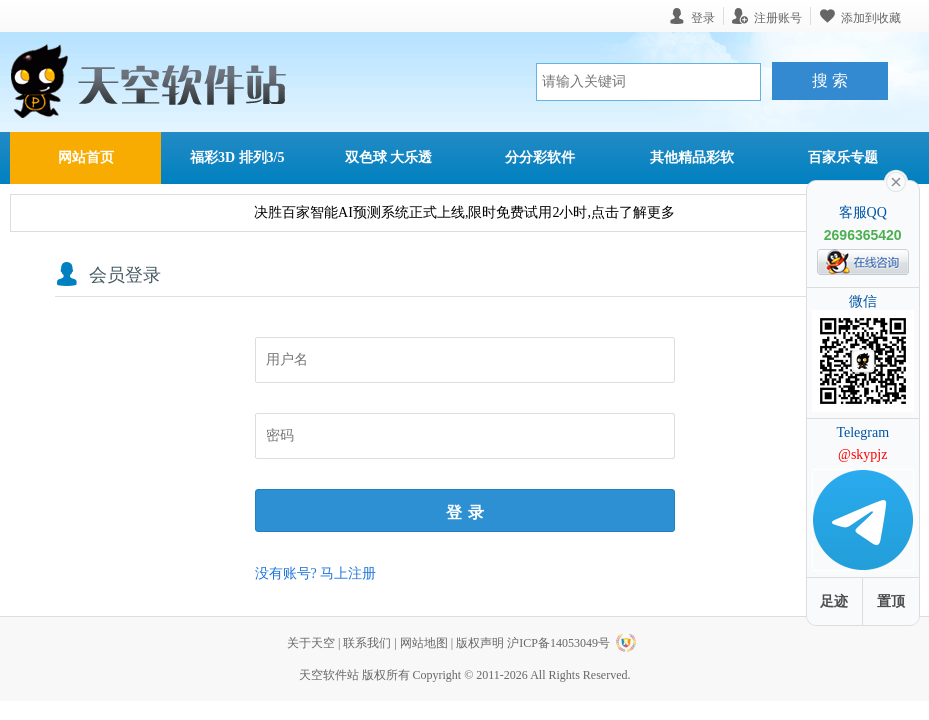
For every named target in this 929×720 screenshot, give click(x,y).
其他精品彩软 (692, 157)
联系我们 (367, 643)
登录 (468, 512)
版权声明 (480, 643)
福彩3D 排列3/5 (237, 157)
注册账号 (778, 17)
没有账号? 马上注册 (316, 573)
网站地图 (424, 643)
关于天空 (311, 643)
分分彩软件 (540, 157)
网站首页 (86, 157)
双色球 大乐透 (389, 157)
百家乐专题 (843, 157)
